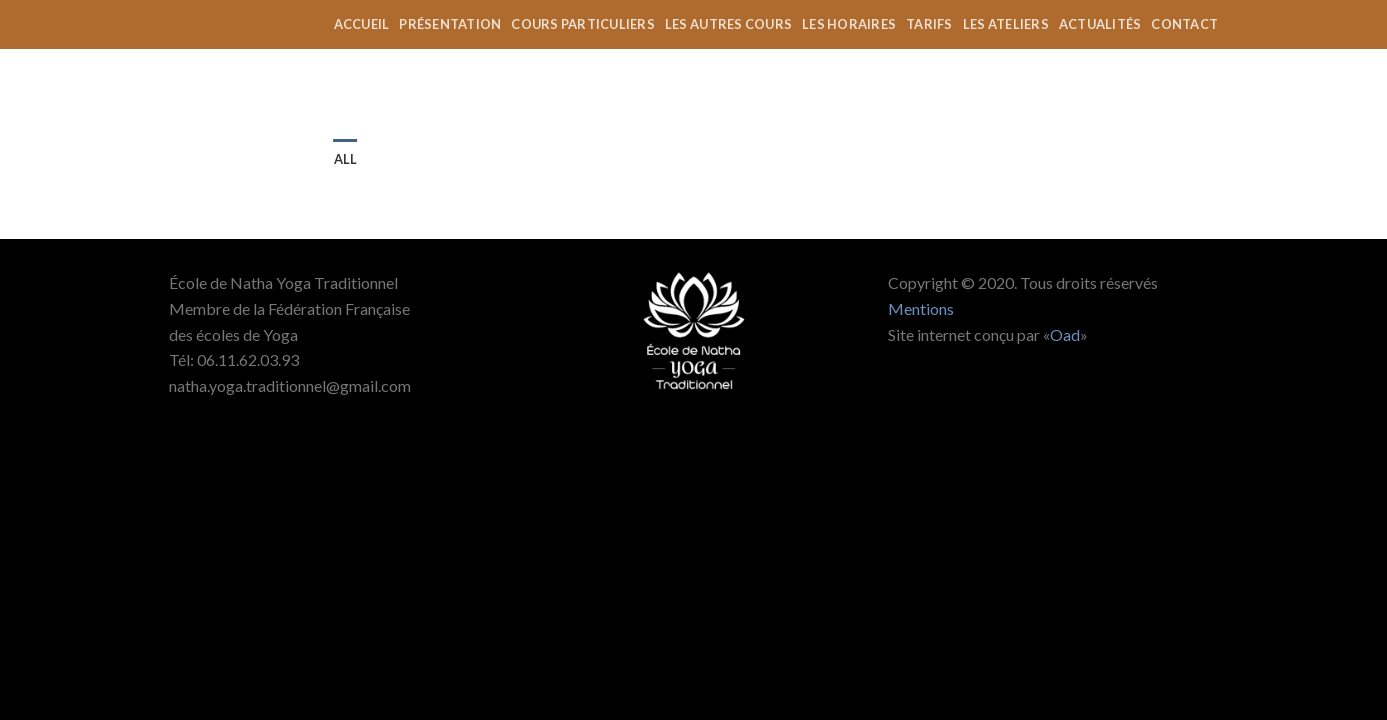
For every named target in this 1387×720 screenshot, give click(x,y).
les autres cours (728, 24)
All (346, 159)
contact (1184, 24)
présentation (450, 24)
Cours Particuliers (583, 24)
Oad (1065, 334)
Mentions (921, 308)
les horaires (849, 24)
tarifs (929, 24)
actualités (1100, 24)
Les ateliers (1006, 24)
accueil (362, 24)
